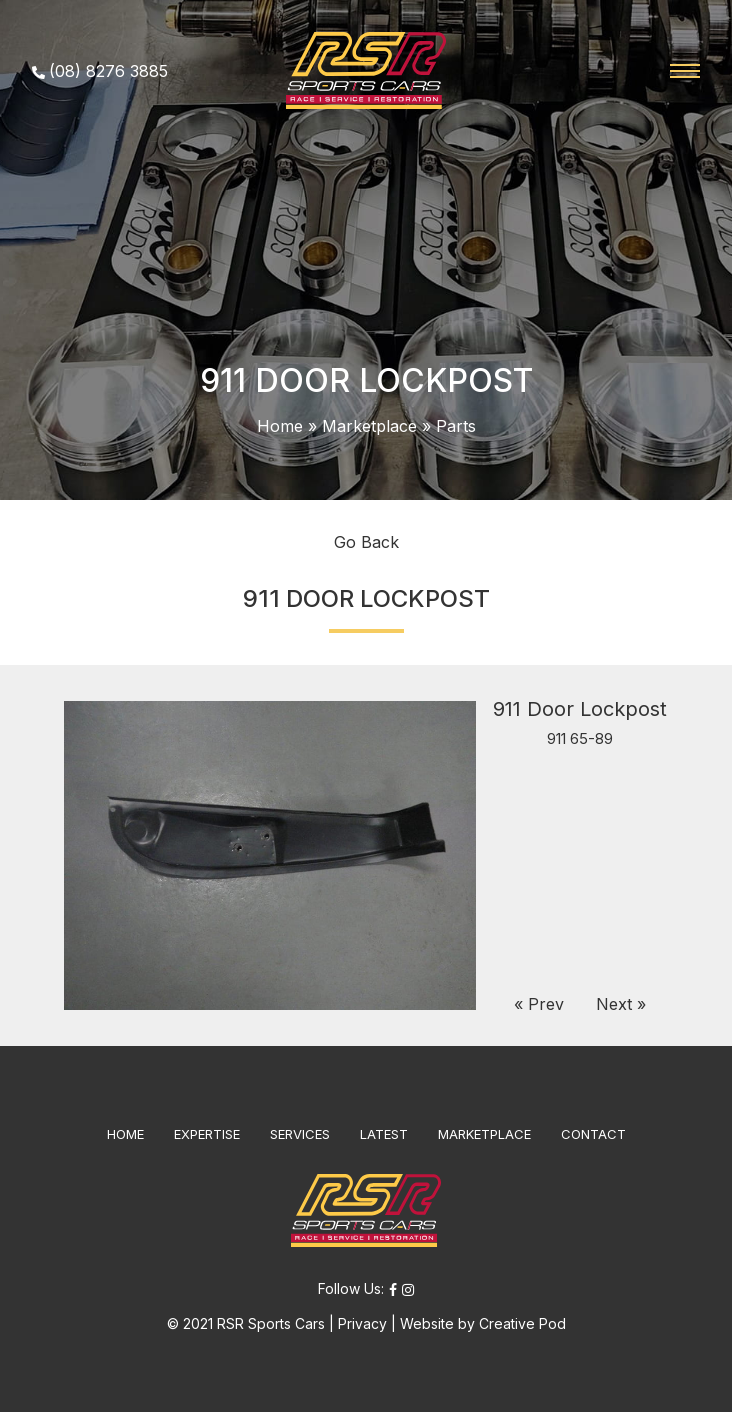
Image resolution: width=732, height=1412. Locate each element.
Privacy (362, 1323)
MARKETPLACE (484, 1134)
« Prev (539, 1004)
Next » (621, 1004)
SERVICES (300, 1134)
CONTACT (593, 1134)
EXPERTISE (207, 1134)
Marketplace (369, 426)
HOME (125, 1134)
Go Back (366, 542)
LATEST (384, 1134)
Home (280, 426)
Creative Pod (522, 1323)
